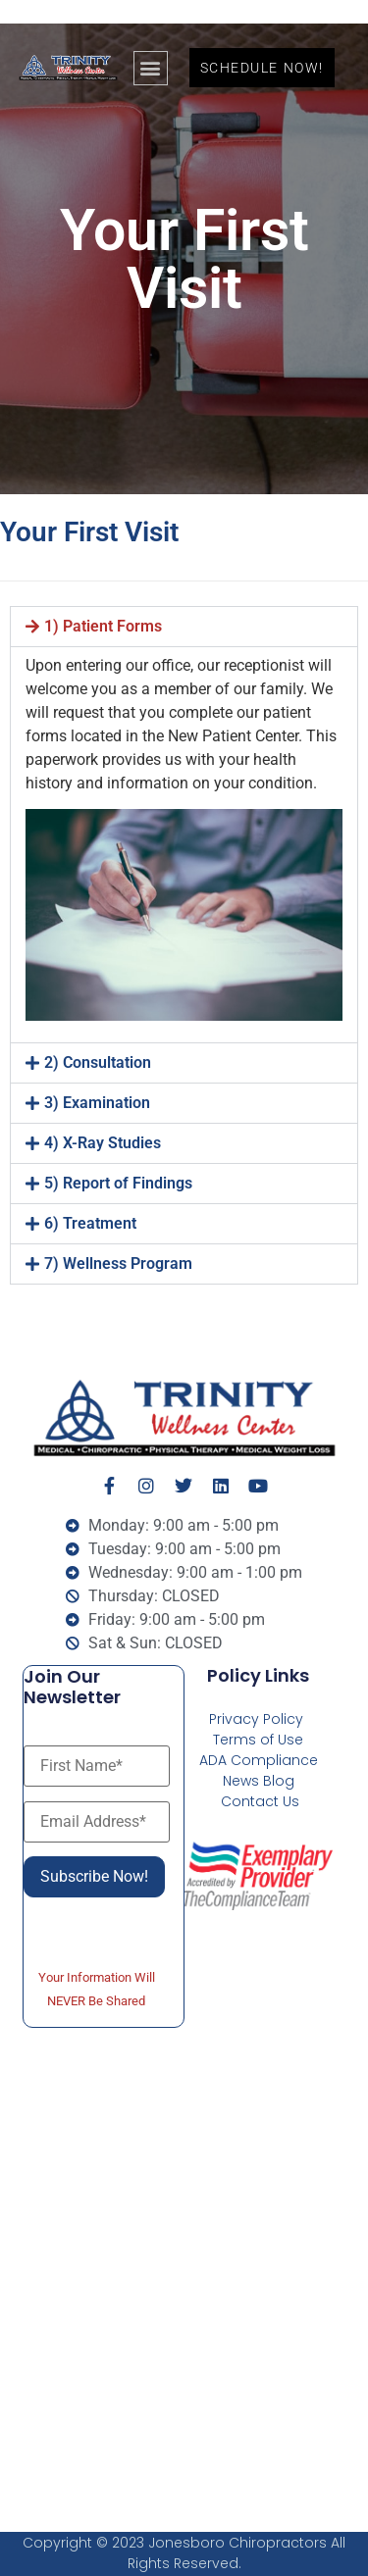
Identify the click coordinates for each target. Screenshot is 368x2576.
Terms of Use (258, 1739)
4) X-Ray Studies (102, 1143)
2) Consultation (97, 1062)
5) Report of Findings (118, 1183)
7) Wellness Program (118, 1263)
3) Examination (97, 1102)
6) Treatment (90, 1223)
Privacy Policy (256, 1719)
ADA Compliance (258, 1760)
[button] (150, 68)
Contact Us (260, 1801)
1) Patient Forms (103, 626)
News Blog (258, 1781)
